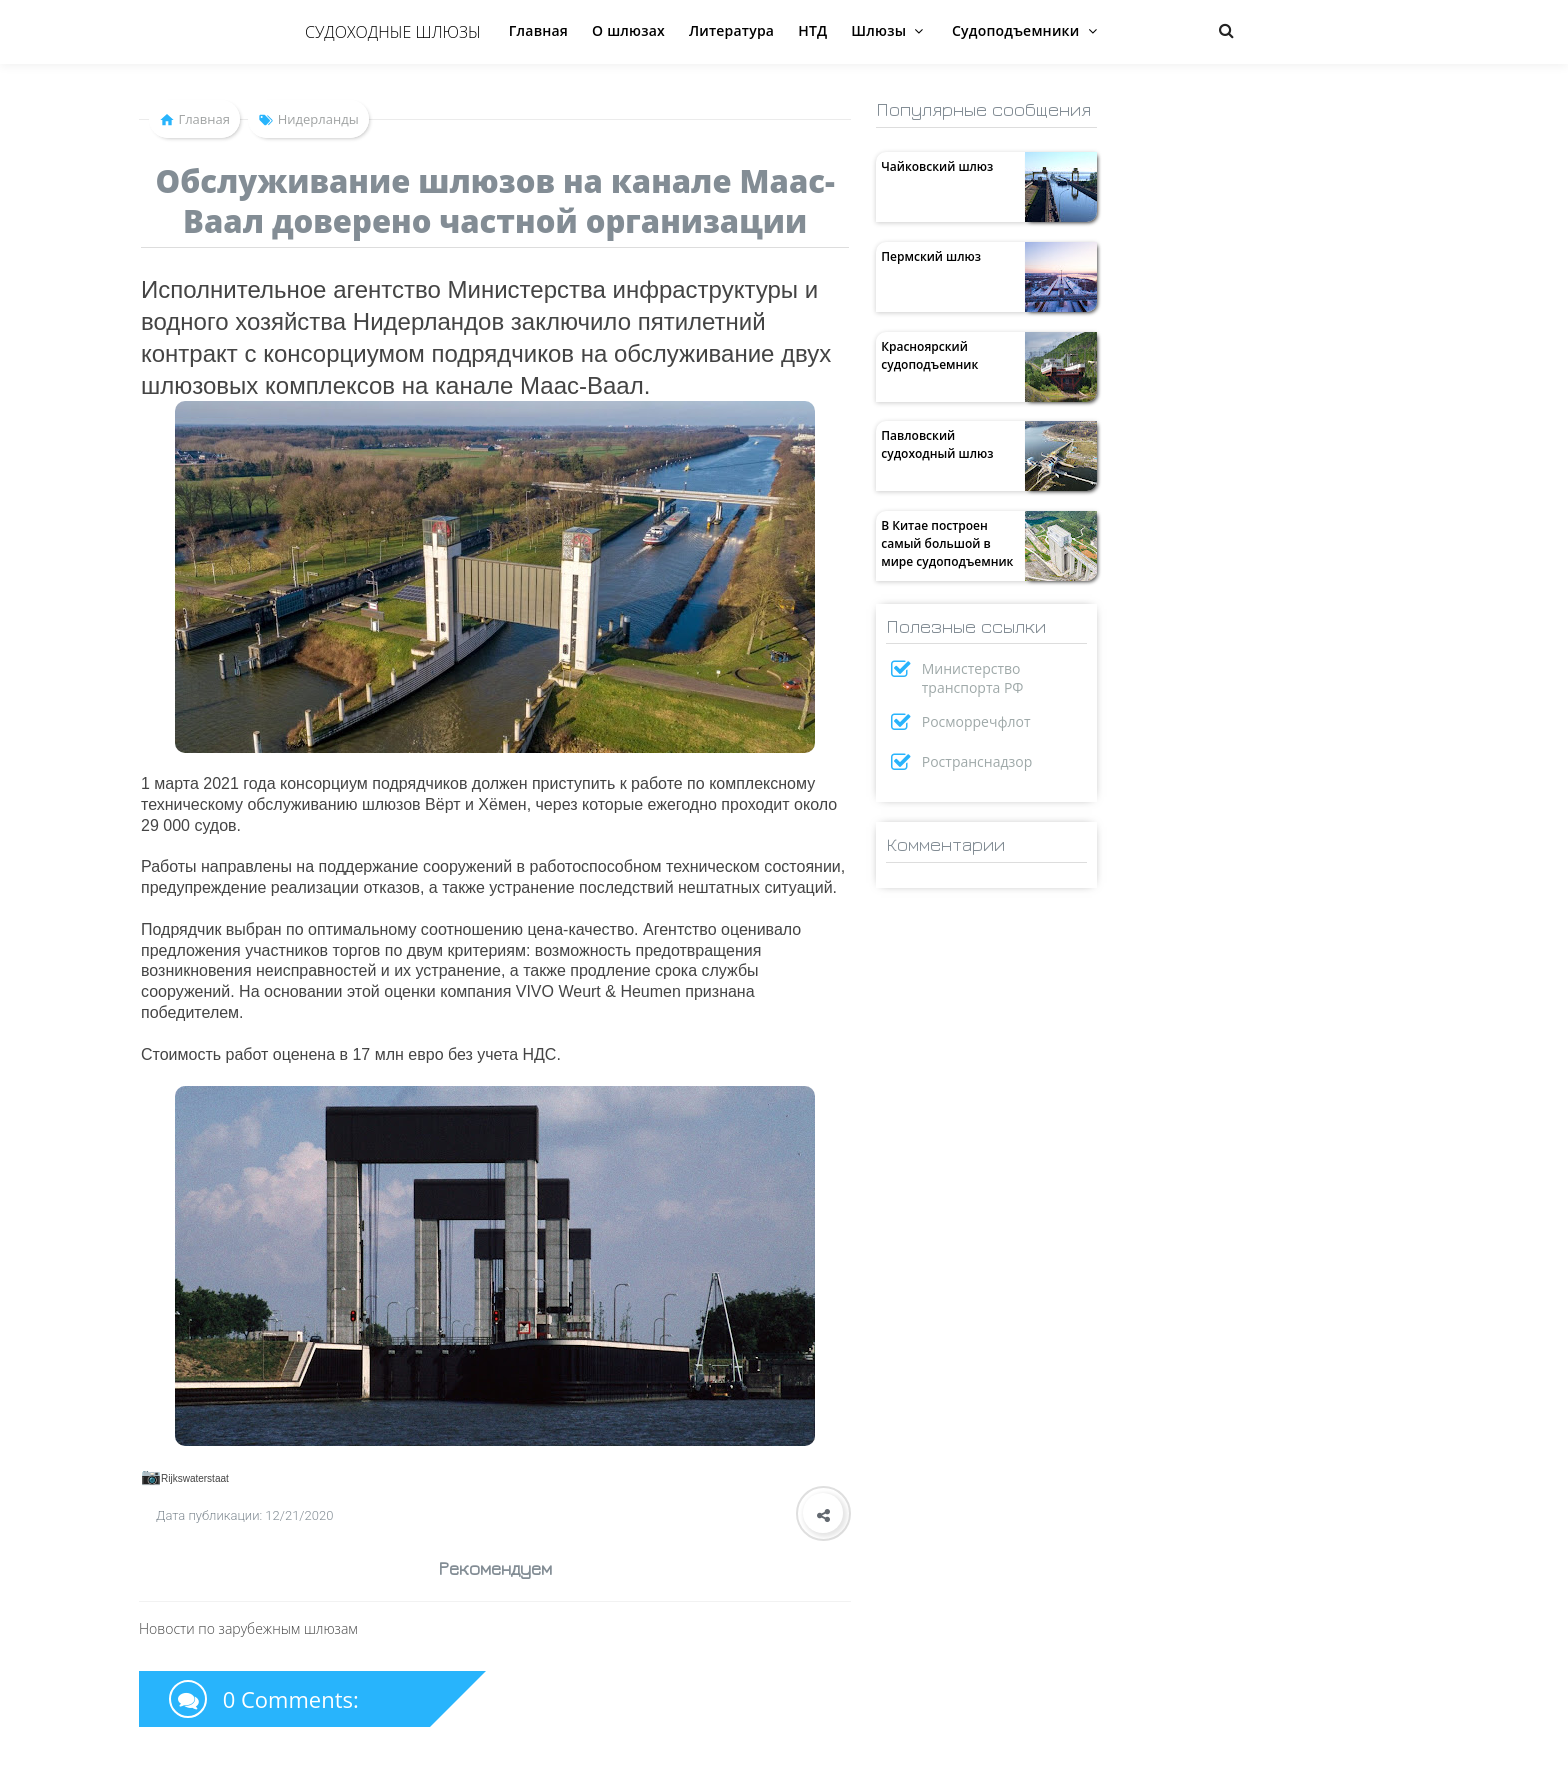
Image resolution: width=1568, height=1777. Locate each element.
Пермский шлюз (931, 256)
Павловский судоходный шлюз (937, 444)
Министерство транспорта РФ (973, 678)
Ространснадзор (977, 761)
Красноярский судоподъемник (929, 355)
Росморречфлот (976, 721)
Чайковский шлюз (937, 166)
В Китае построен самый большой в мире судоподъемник (947, 543)
